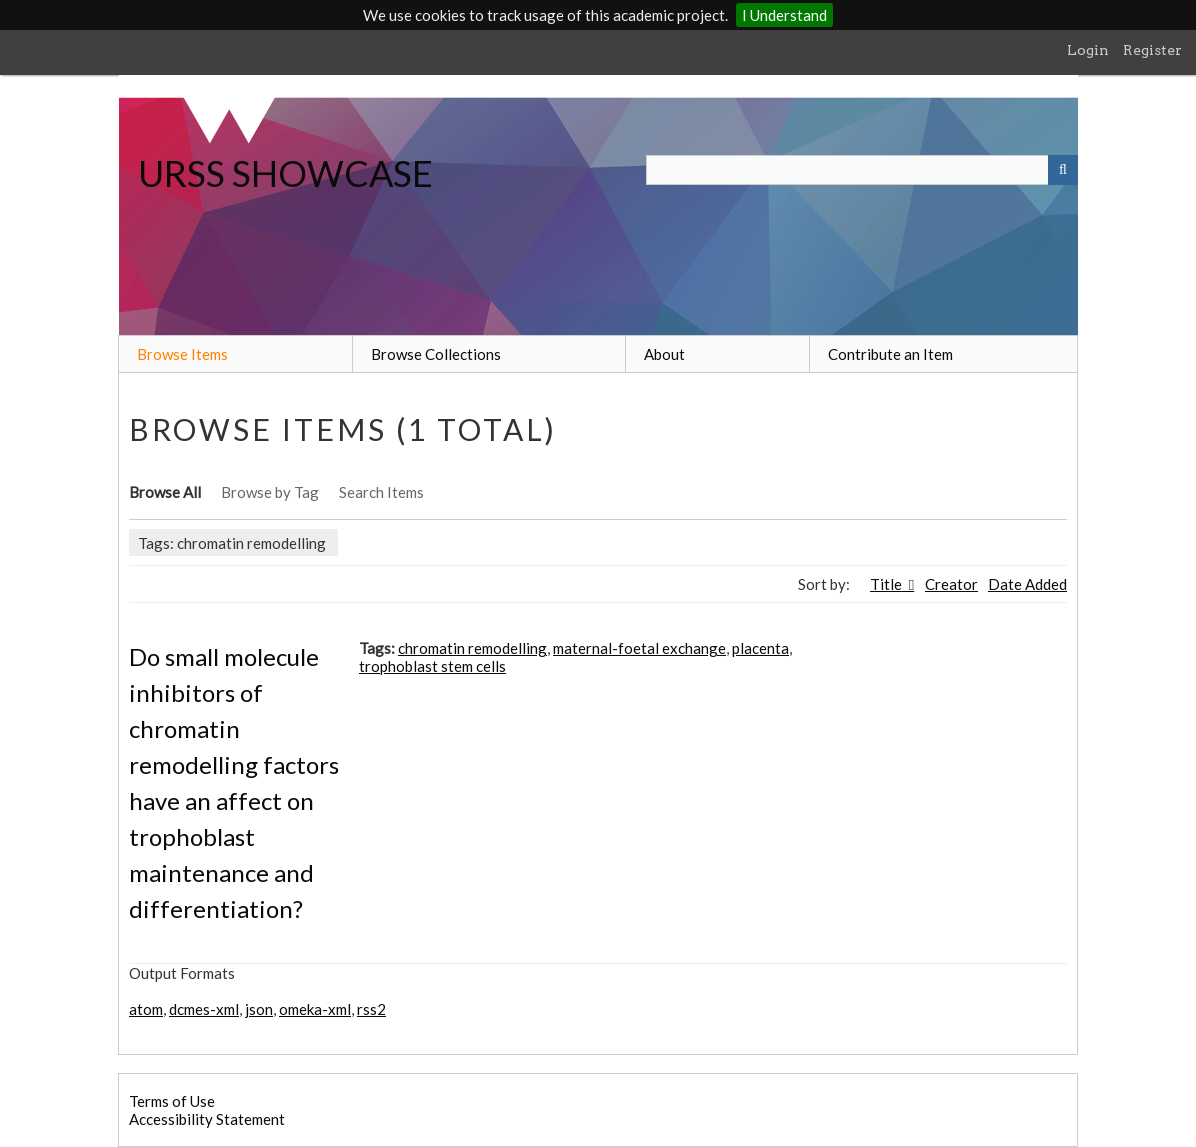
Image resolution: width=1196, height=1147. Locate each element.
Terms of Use (172, 1101)
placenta (760, 648)
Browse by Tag (270, 492)
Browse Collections (436, 354)
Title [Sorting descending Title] (887, 584)
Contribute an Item (890, 354)
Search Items (381, 492)
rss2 (371, 1009)
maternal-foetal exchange (639, 648)
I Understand (784, 15)
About (664, 354)
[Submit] (1063, 170)
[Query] (862, 170)
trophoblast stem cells (432, 666)
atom (146, 1009)
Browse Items (182, 354)
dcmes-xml (204, 1009)
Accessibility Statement (207, 1119)
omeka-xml (315, 1009)
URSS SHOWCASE (285, 173)
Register (1152, 50)
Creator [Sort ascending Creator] (951, 584)
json (259, 1009)
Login (1088, 50)
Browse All (165, 492)
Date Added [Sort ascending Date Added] (1027, 584)
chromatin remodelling (472, 648)
